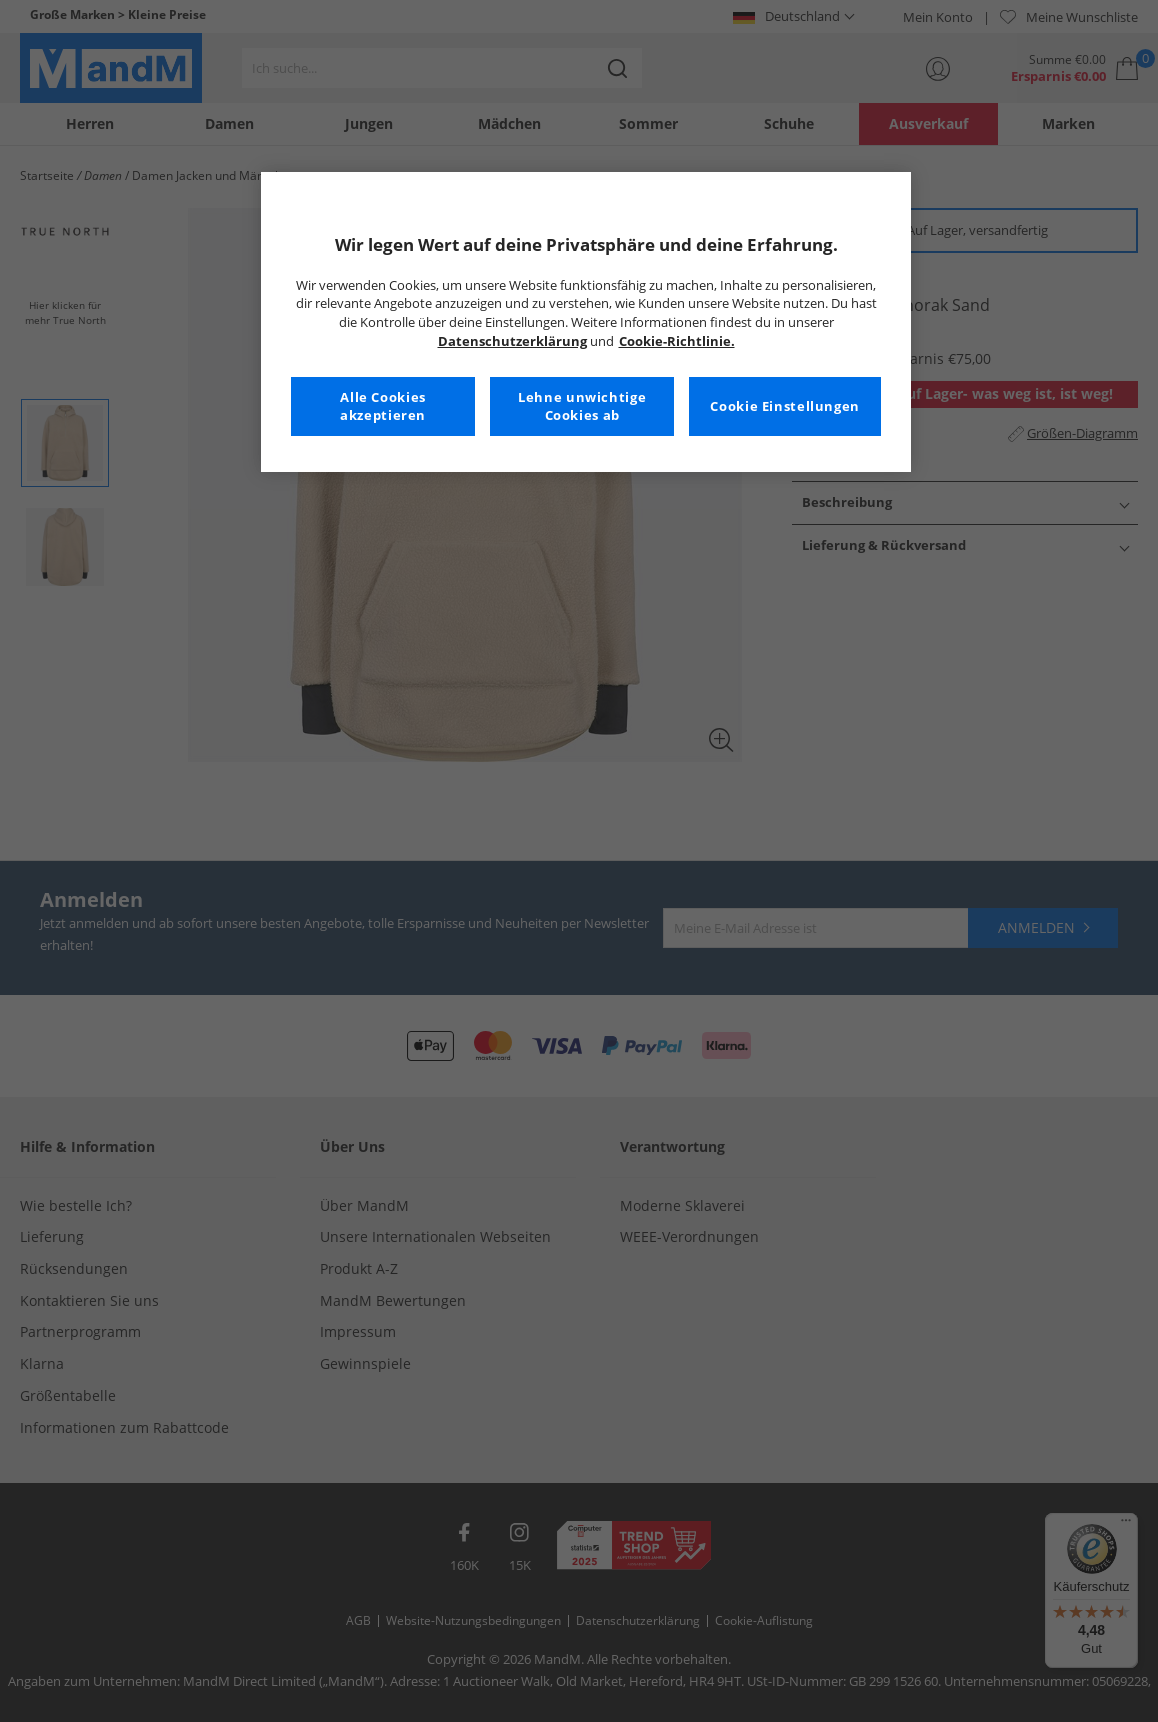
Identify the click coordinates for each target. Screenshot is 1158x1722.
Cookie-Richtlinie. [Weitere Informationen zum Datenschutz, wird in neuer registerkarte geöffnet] (677, 341)
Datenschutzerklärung (512, 341)
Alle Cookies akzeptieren (383, 406)
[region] (586, 322)
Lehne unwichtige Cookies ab (582, 406)
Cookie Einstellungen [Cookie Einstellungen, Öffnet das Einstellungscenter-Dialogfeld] (785, 406)
